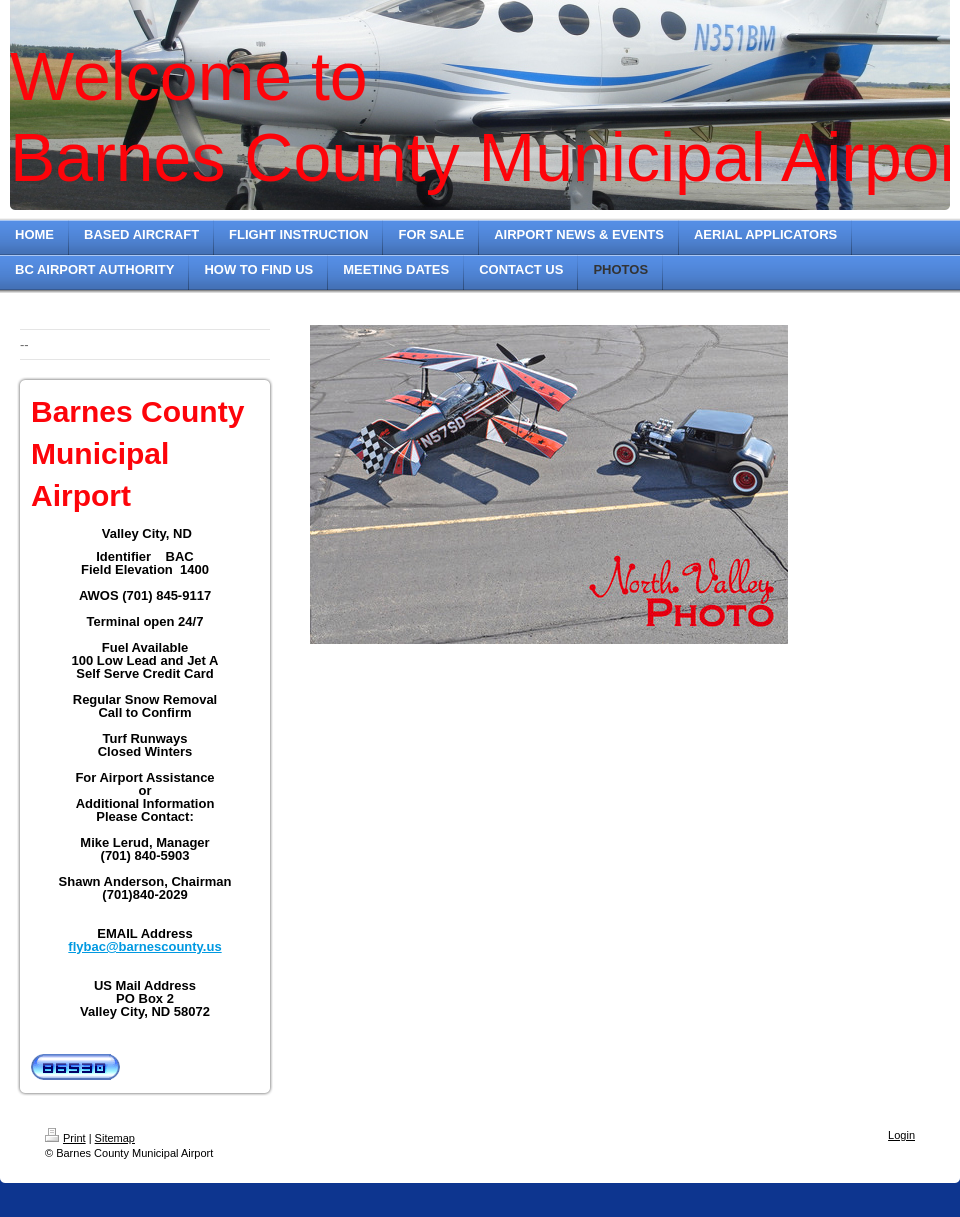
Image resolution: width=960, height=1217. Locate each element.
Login (901, 1135)
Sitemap (115, 1138)
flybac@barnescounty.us (144, 946)
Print (65, 1138)
